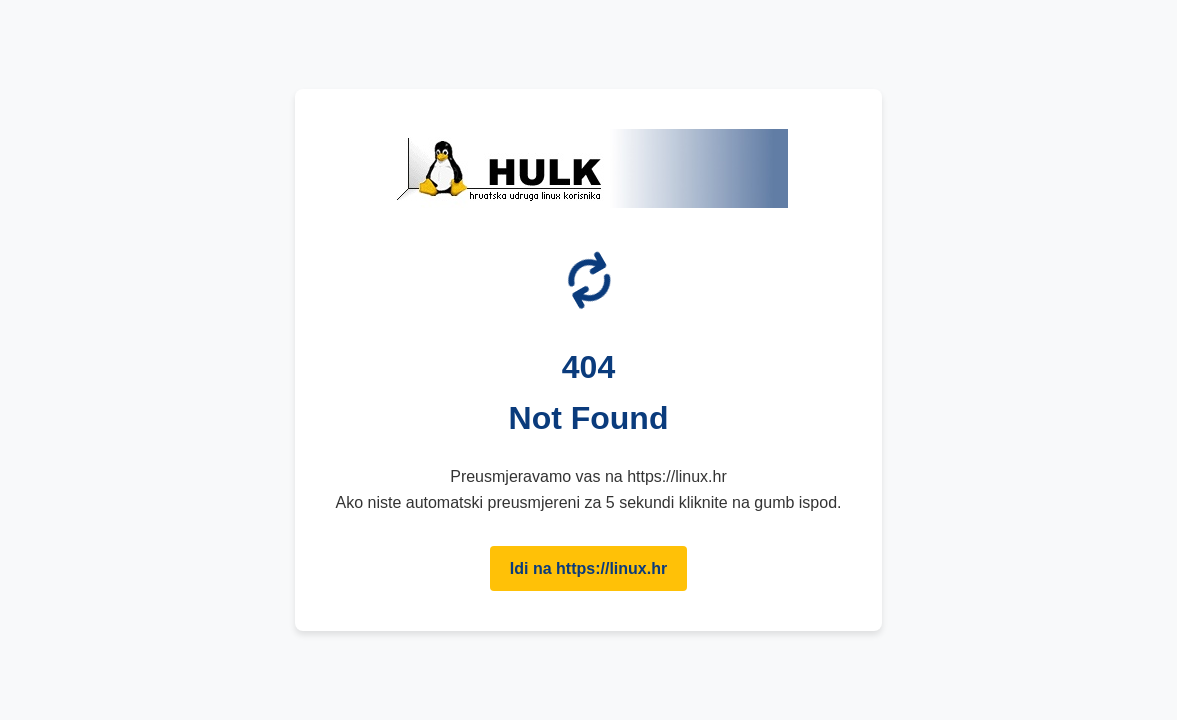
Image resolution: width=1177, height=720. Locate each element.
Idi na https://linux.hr (588, 568)
